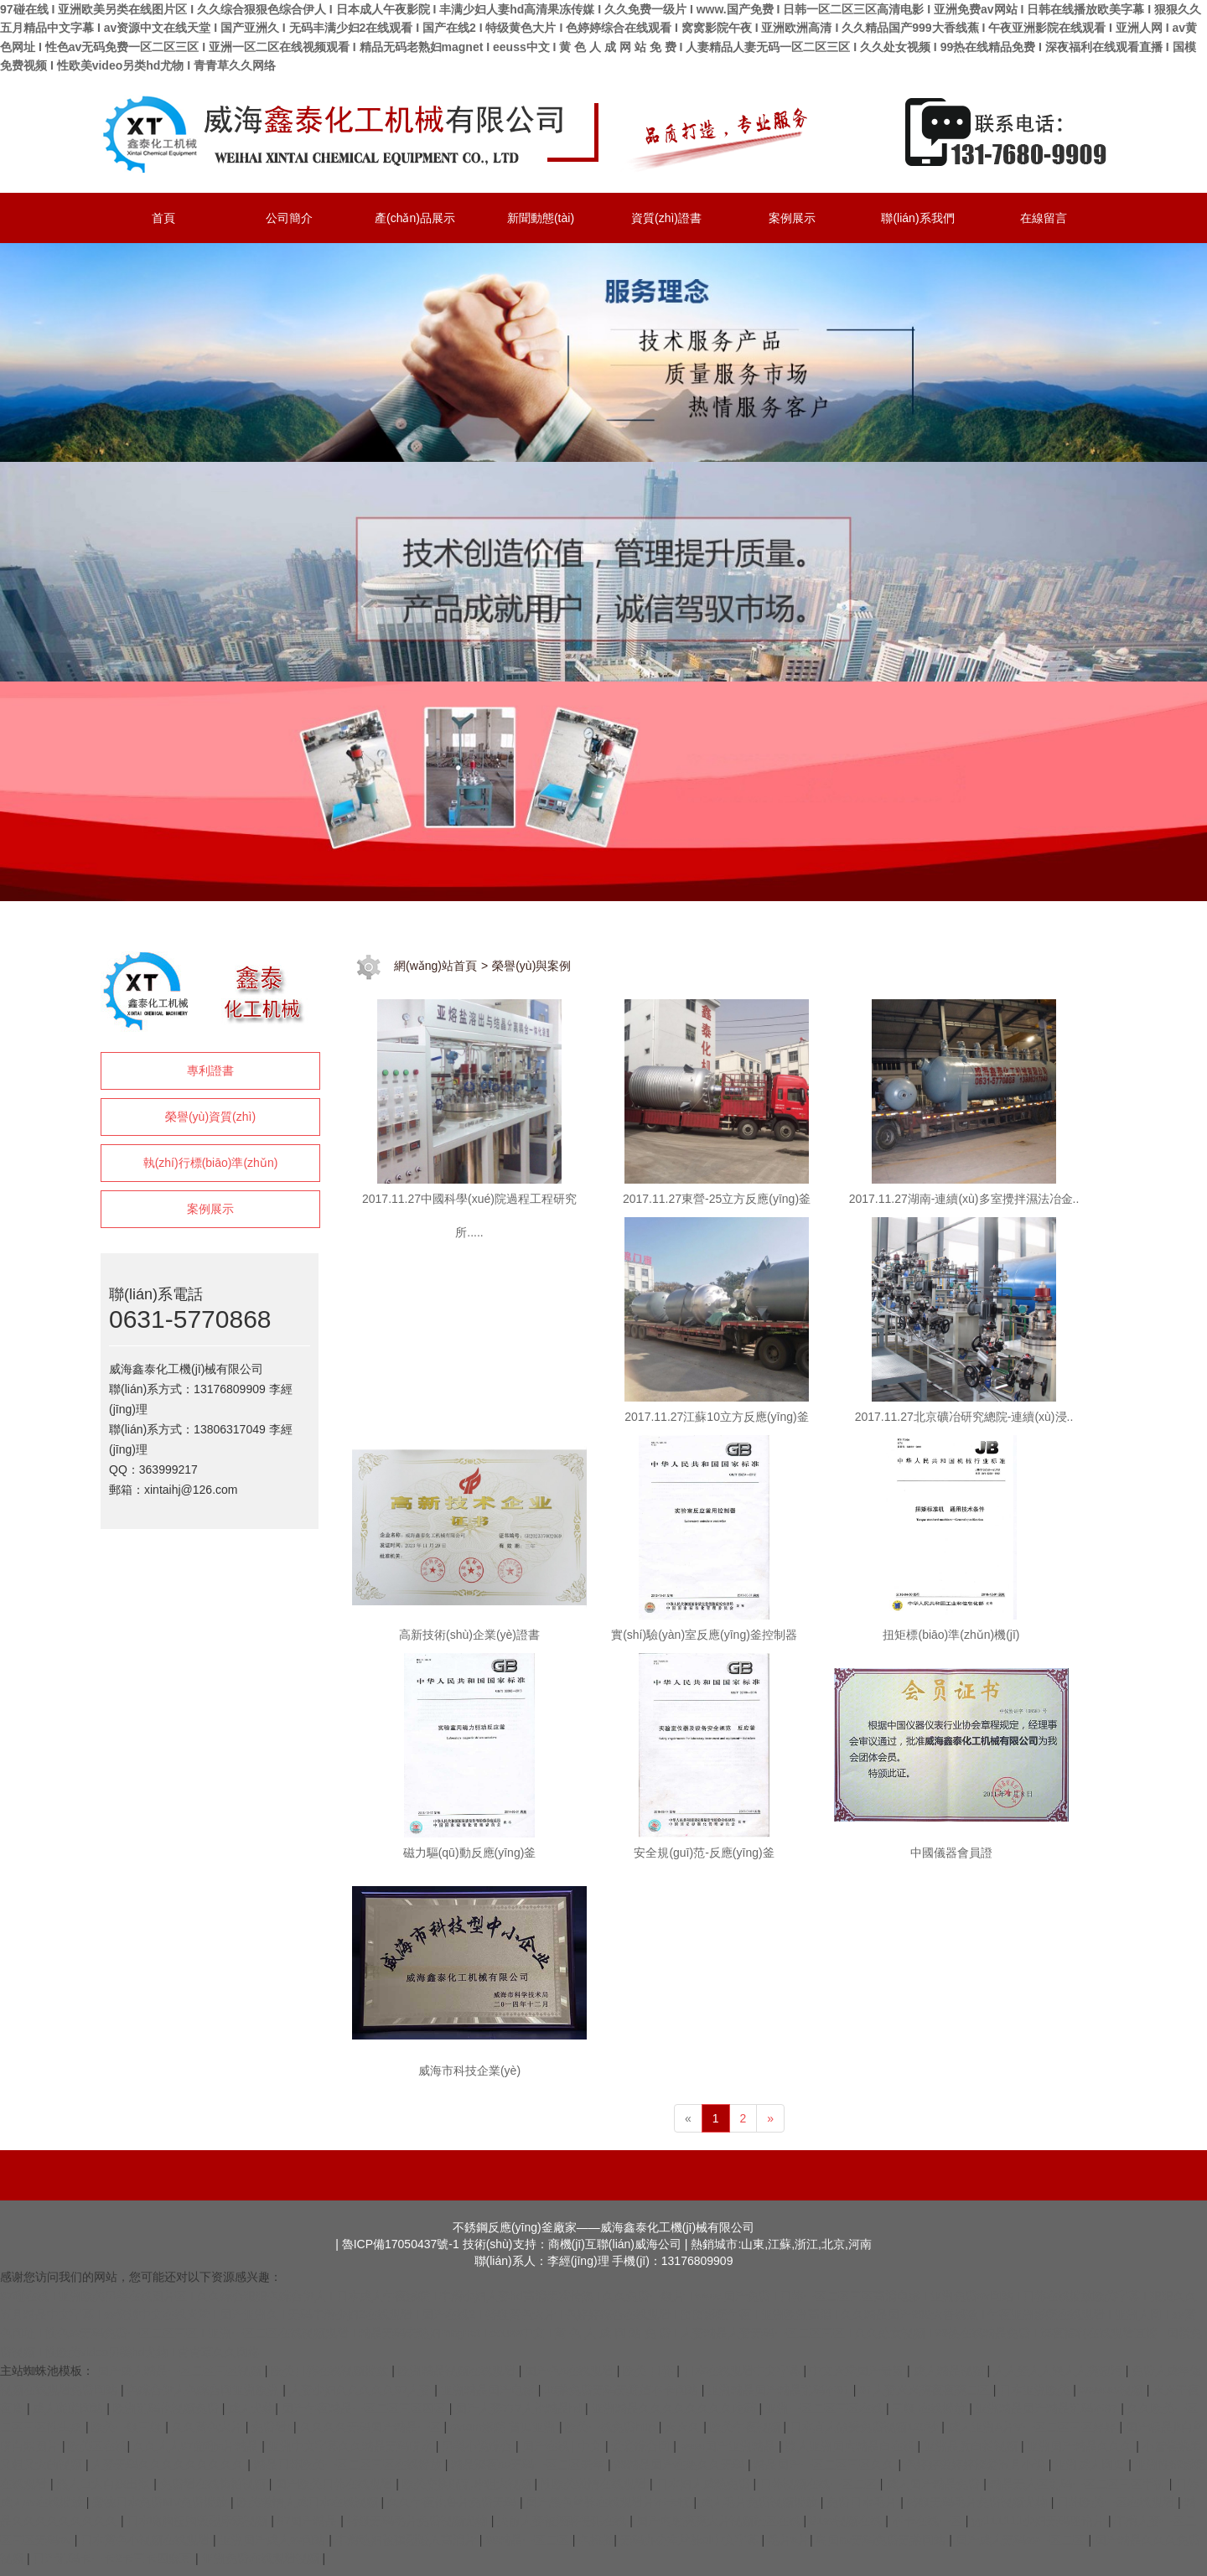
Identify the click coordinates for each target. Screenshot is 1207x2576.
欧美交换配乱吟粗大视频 (468, 2483)
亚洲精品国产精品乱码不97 (779, 2390)
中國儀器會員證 (951, 1852)
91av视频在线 (847, 2520)
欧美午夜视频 (747, 2426)
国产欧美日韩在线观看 (335, 2483)
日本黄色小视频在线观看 (146, 2540)
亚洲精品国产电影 (489, 2390)
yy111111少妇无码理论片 (1039, 2520)
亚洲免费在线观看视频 (262, 2558)
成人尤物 (251, 2408)
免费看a (272, 2426)
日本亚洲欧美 (1036, 2390)
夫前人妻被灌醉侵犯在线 (563, 2520)
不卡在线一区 (929, 2520)
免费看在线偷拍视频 (214, 2483)
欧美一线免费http (611, 2426)
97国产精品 (308, 2520)
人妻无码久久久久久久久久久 (169, 2464)
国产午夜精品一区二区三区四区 (365, 2408)
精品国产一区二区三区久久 (826, 2464)
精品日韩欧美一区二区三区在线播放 (349, 2464)
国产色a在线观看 (571, 2370)
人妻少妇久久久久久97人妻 (361, 2390)
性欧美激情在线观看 (595, 2483)
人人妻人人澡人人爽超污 (1059, 2370)
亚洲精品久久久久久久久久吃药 (675, 2408)
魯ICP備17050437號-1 (400, 2244)
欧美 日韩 (649, 2370)
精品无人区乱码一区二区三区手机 (1079, 2483)
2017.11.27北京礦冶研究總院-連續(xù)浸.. (964, 1416)
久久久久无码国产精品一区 (372, 2426)
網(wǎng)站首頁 (435, 965)
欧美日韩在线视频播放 (331, 2370)
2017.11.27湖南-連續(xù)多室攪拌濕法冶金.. (964, 1198)
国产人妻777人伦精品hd (520, 2408)
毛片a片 (789, 2540)
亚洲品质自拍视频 (972, 2446)
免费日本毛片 (863, 2502)
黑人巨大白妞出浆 (104, 2483)
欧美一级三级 (128, 2426)
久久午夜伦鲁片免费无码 (453, 2502)
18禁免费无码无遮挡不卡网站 (622, 2390)
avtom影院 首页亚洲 (504, 2426)
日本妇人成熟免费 (705, 2483)
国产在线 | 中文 (563, 2446)
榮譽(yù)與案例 (531, 965)
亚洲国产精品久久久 (1081, 2446)
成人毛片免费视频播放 (760, 2502)
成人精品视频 (950, 2370)
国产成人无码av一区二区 (1022, 2540)
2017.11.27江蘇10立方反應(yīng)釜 (716, 1416)
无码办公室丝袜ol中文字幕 (691, 2540)
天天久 (684, 2426)
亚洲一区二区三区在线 (825, 2408)
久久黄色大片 (209, 2426)
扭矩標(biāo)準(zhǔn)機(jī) (951, 1634)
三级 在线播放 (930, 2408)
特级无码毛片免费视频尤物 (979, 2502)
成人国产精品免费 (934, 2483)
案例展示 (210, 1208)
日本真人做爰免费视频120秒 (865, 2426)
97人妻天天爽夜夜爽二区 (925, 2390)
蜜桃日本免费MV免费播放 (161, 2502)
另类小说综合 (478, 2446)
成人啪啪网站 (69, 2408)
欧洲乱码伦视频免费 (167, 2408)
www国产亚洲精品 (729, 2446)
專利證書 (210, 1070)
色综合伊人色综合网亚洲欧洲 (204, 2390)
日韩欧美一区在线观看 (1117, 2502)
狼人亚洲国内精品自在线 (851, 2446)
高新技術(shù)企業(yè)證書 (469, 1634)
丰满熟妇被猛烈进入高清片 (407, 2540)
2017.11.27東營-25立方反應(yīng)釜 (717, 1198)
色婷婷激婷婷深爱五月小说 (976, 2464)
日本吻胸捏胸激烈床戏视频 (199, 2520)
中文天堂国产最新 (858, 2370)
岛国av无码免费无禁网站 (882, 2540)
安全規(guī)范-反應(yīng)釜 (704, 1852)
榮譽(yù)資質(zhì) (210, 1116)
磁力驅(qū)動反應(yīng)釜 (469, 1852)
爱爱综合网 (642, 2446)
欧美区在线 (97, 2446)
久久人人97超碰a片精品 (197, 2446)
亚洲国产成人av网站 (274, 2540)
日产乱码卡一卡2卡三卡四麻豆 (114, 2558)
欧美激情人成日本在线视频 (309, 2502)
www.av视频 (1113, 2390)
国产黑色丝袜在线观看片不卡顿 (609, 2502)
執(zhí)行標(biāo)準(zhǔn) (210, 1162)
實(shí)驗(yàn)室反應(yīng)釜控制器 (704, 1634)
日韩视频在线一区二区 (819, 2483)
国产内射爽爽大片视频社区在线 (720, 2520)
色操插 (596, 2540)
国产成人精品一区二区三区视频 (181, 2370)
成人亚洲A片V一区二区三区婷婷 (1034, 2426)
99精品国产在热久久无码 (680, 2464)
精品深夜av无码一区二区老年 (529, 2464)
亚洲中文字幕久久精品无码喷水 (352, 2446)
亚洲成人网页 (1091, 2464)
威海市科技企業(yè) (469, 2070)
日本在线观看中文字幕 (743, 2370)
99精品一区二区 (528, 2540)
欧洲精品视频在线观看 (458, 2370)
